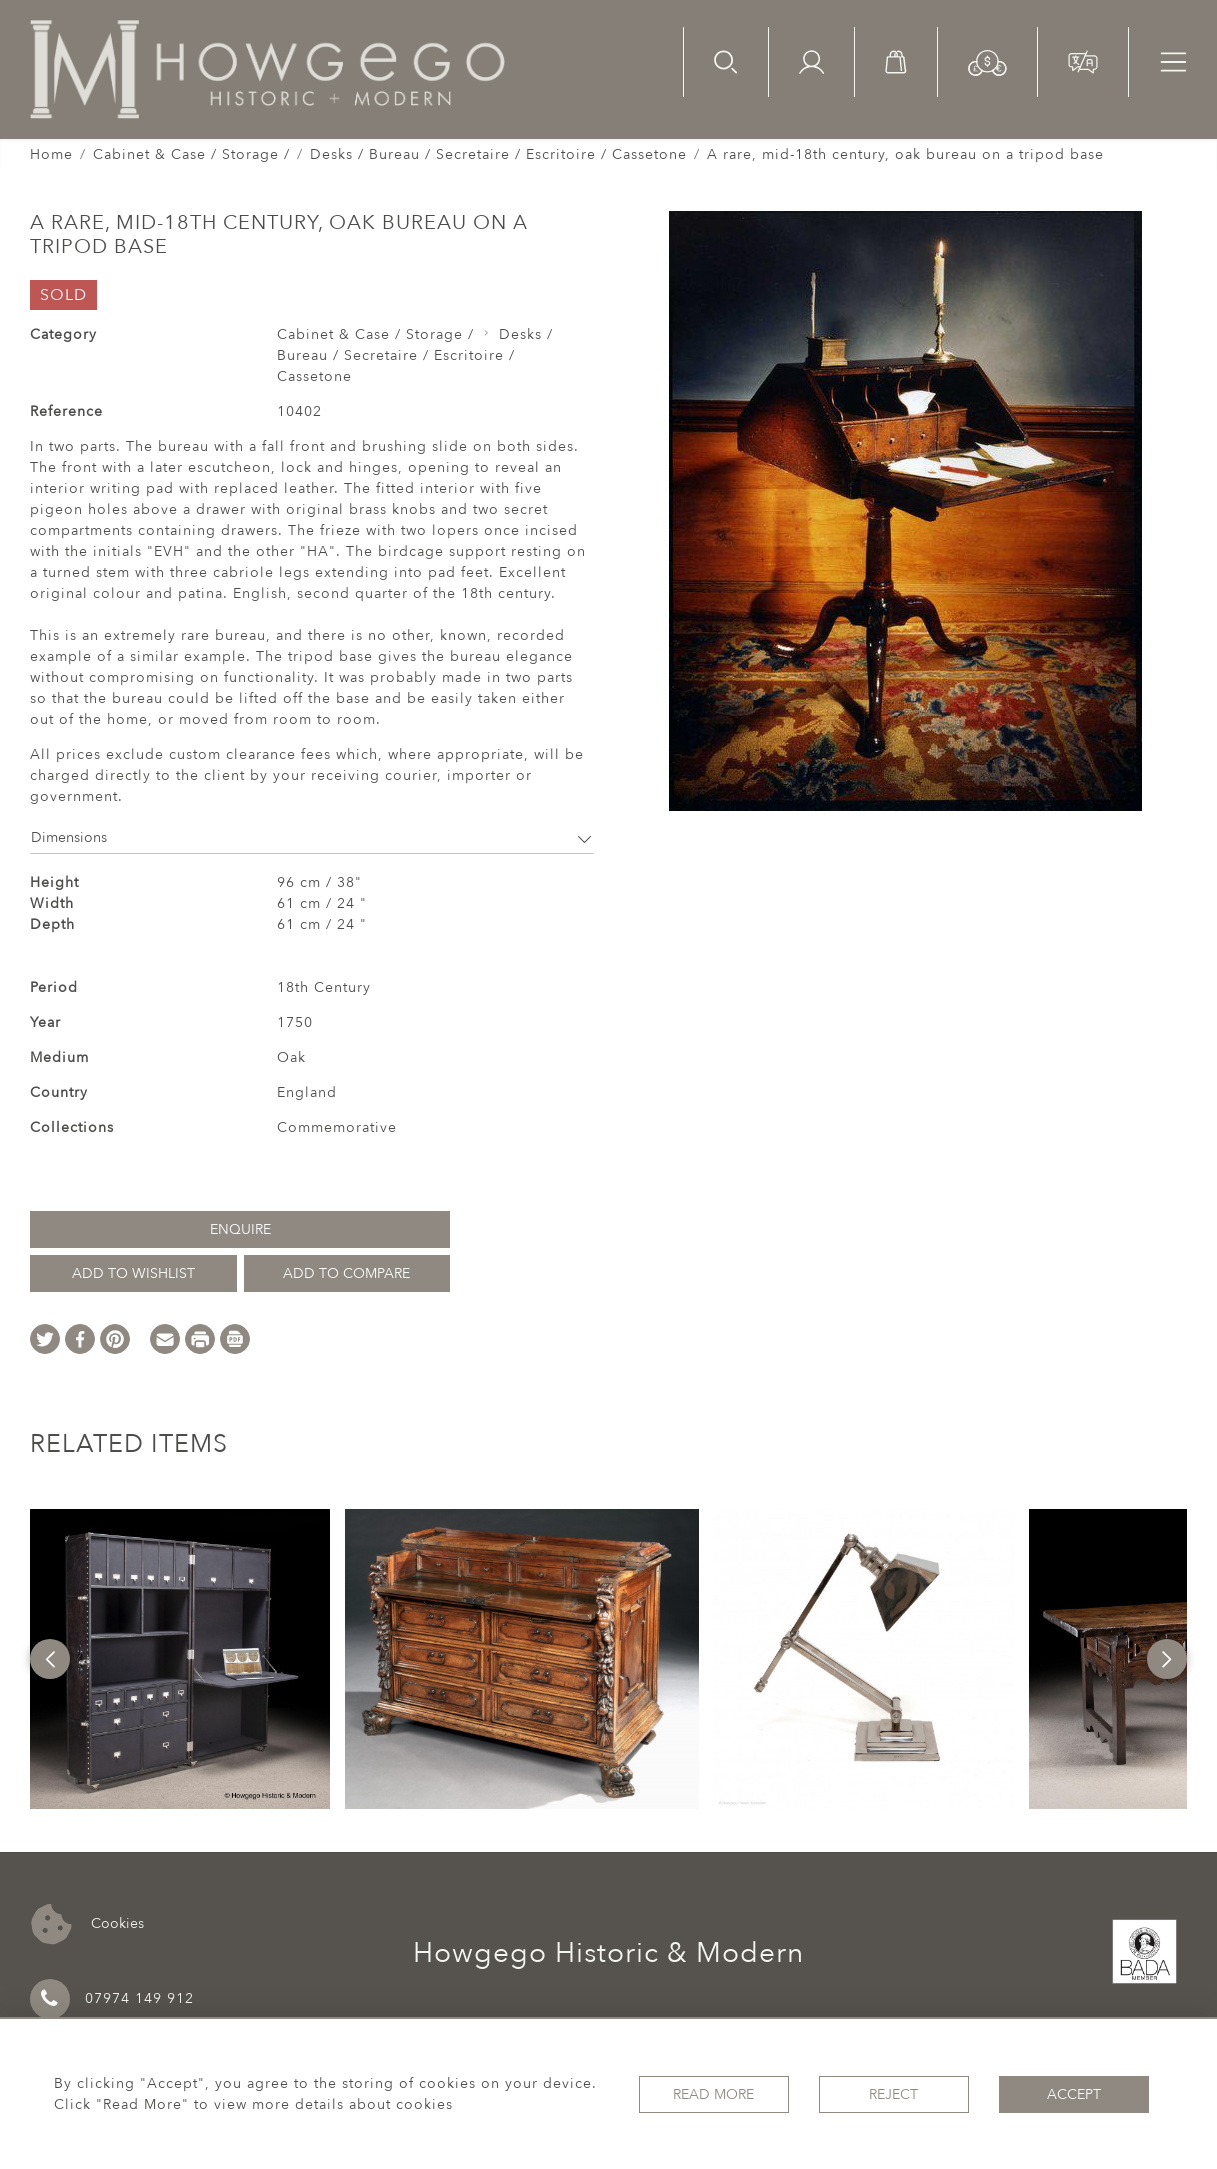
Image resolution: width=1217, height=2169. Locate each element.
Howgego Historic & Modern (608, 1953)
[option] (180, 1659)
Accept (1074, 2094)
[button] (987, 61)
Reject (893, 2094)
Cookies (87, 1924)
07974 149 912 (112, 1999)
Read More (713, 2094)
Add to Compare (346, 1273)
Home (51, 154)
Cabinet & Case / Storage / (191, 154)
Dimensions (312, 837)
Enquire (240, 1229)
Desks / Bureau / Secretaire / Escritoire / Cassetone (498, 154)
